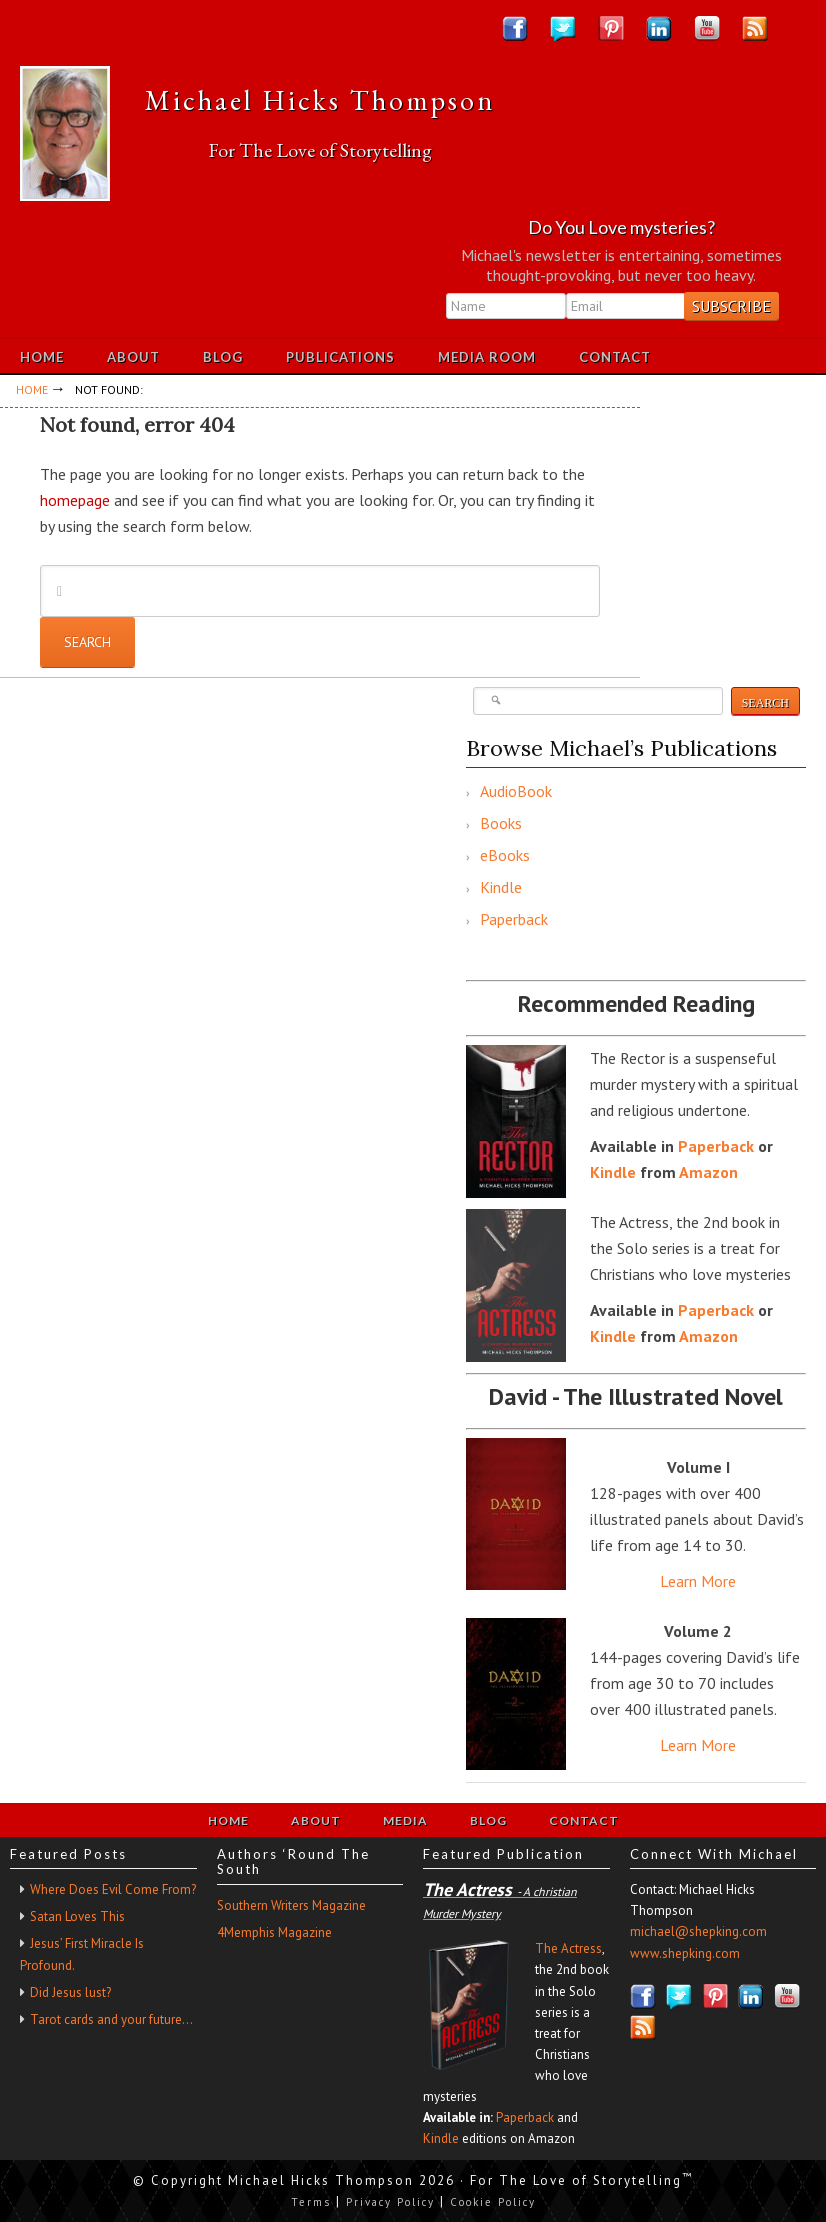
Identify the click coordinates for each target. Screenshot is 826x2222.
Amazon (708, 1172)
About (316, 1820)
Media (405, 1820)
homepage (75, 500)
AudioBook (516, 791)
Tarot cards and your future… (111, 2019)
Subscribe (731, 306)
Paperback (514, 919)
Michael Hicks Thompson (320, 100)
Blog (488, 1820)
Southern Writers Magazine (291, 1905)
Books (501, 823)
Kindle (501, 887)
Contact (584, 1820)
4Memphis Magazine (274, 1932)
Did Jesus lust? (70, 1992)
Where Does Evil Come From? (113, 1889)
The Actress (568, 1948)
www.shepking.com (685, 1953)
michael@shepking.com (698, 1931)
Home (228, 1820)
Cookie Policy (493, 2202)
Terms (311, 2202)
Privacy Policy (390, 2202)
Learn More (698, 1581)
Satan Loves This (77, 1916)
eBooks (505, 855)
